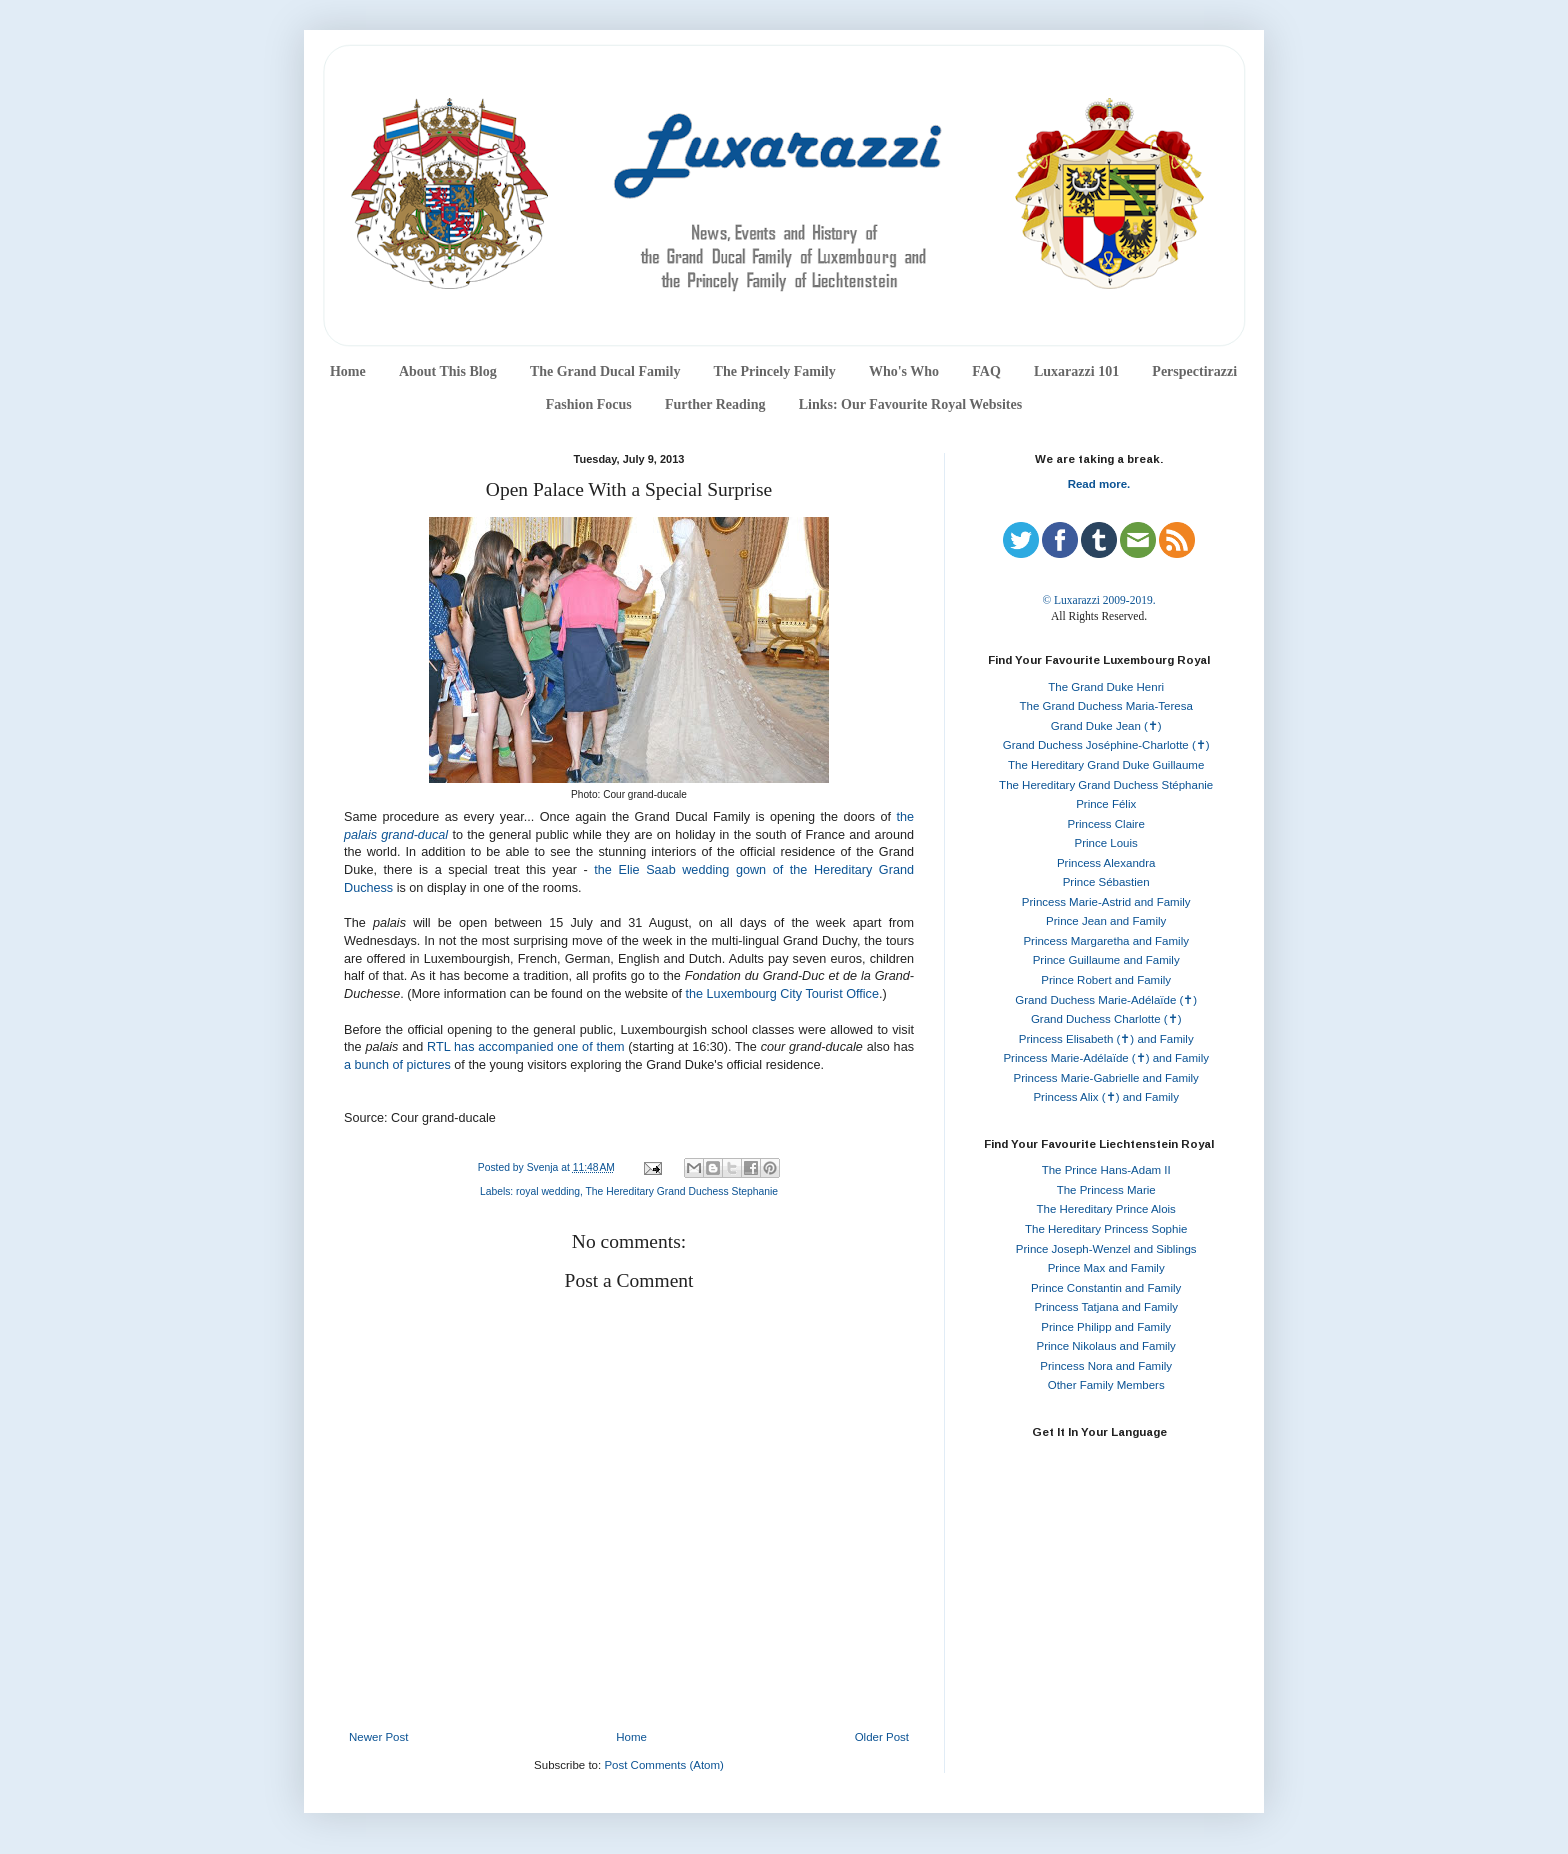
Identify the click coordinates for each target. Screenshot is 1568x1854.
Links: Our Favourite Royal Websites (911, 404)
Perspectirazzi (1194, 371)
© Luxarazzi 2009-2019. (1098, 600)
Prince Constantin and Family (1106, 1288)
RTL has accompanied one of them (525, 1047)
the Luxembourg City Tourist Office (782, 994)
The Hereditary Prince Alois (1106, 1209)
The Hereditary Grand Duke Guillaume (1106, 765)
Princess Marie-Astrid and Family (1106, 902)
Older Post (882, 1737)
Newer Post (378, 1737)
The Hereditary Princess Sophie (1106, 1229)
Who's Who (904, 371)
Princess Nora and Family (1106, 1366)
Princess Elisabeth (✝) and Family (1106, 1039)
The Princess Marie (1106, 1190)
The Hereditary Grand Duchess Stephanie (682, 1191)
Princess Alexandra (1106, 863)
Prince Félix (1106, 804)
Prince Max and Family (1106, 1268)
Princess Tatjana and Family (1106, 1307)
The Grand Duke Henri (1106, 687)
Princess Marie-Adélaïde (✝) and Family (1106, 1058)
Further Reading (715, 404)
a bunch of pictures (397, 1065)
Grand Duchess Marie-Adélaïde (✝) (1106, 1000)
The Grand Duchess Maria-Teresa (1106, 706)
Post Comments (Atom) (664, 1765)
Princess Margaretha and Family (1106, 941)
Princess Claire (1106, 824)
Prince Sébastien (1106, 882)
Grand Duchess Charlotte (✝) (1106, 1019)
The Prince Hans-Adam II (1106, 1170)
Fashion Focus (589, 404)
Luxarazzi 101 (1076, 371)
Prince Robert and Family (1106, 980)
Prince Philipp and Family (1106, 1327)
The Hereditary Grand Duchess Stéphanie (1106, 785)
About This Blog (448, 371)
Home (348, 371)
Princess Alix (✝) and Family (1105, 1097)
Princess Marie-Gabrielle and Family (1106, 1078)
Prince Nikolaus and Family (1106, 1346)
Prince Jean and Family (1106, 921)
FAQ (986, 371)
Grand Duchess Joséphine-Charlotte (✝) (1106, 745)
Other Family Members (1106, 1385)
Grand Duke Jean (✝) (1106, 726)
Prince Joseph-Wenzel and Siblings (1106, 1249)
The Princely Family (775, 371)
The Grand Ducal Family (605, 371)
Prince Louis (1106, 843)
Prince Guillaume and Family (1106, 960)
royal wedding (548, 1191)
